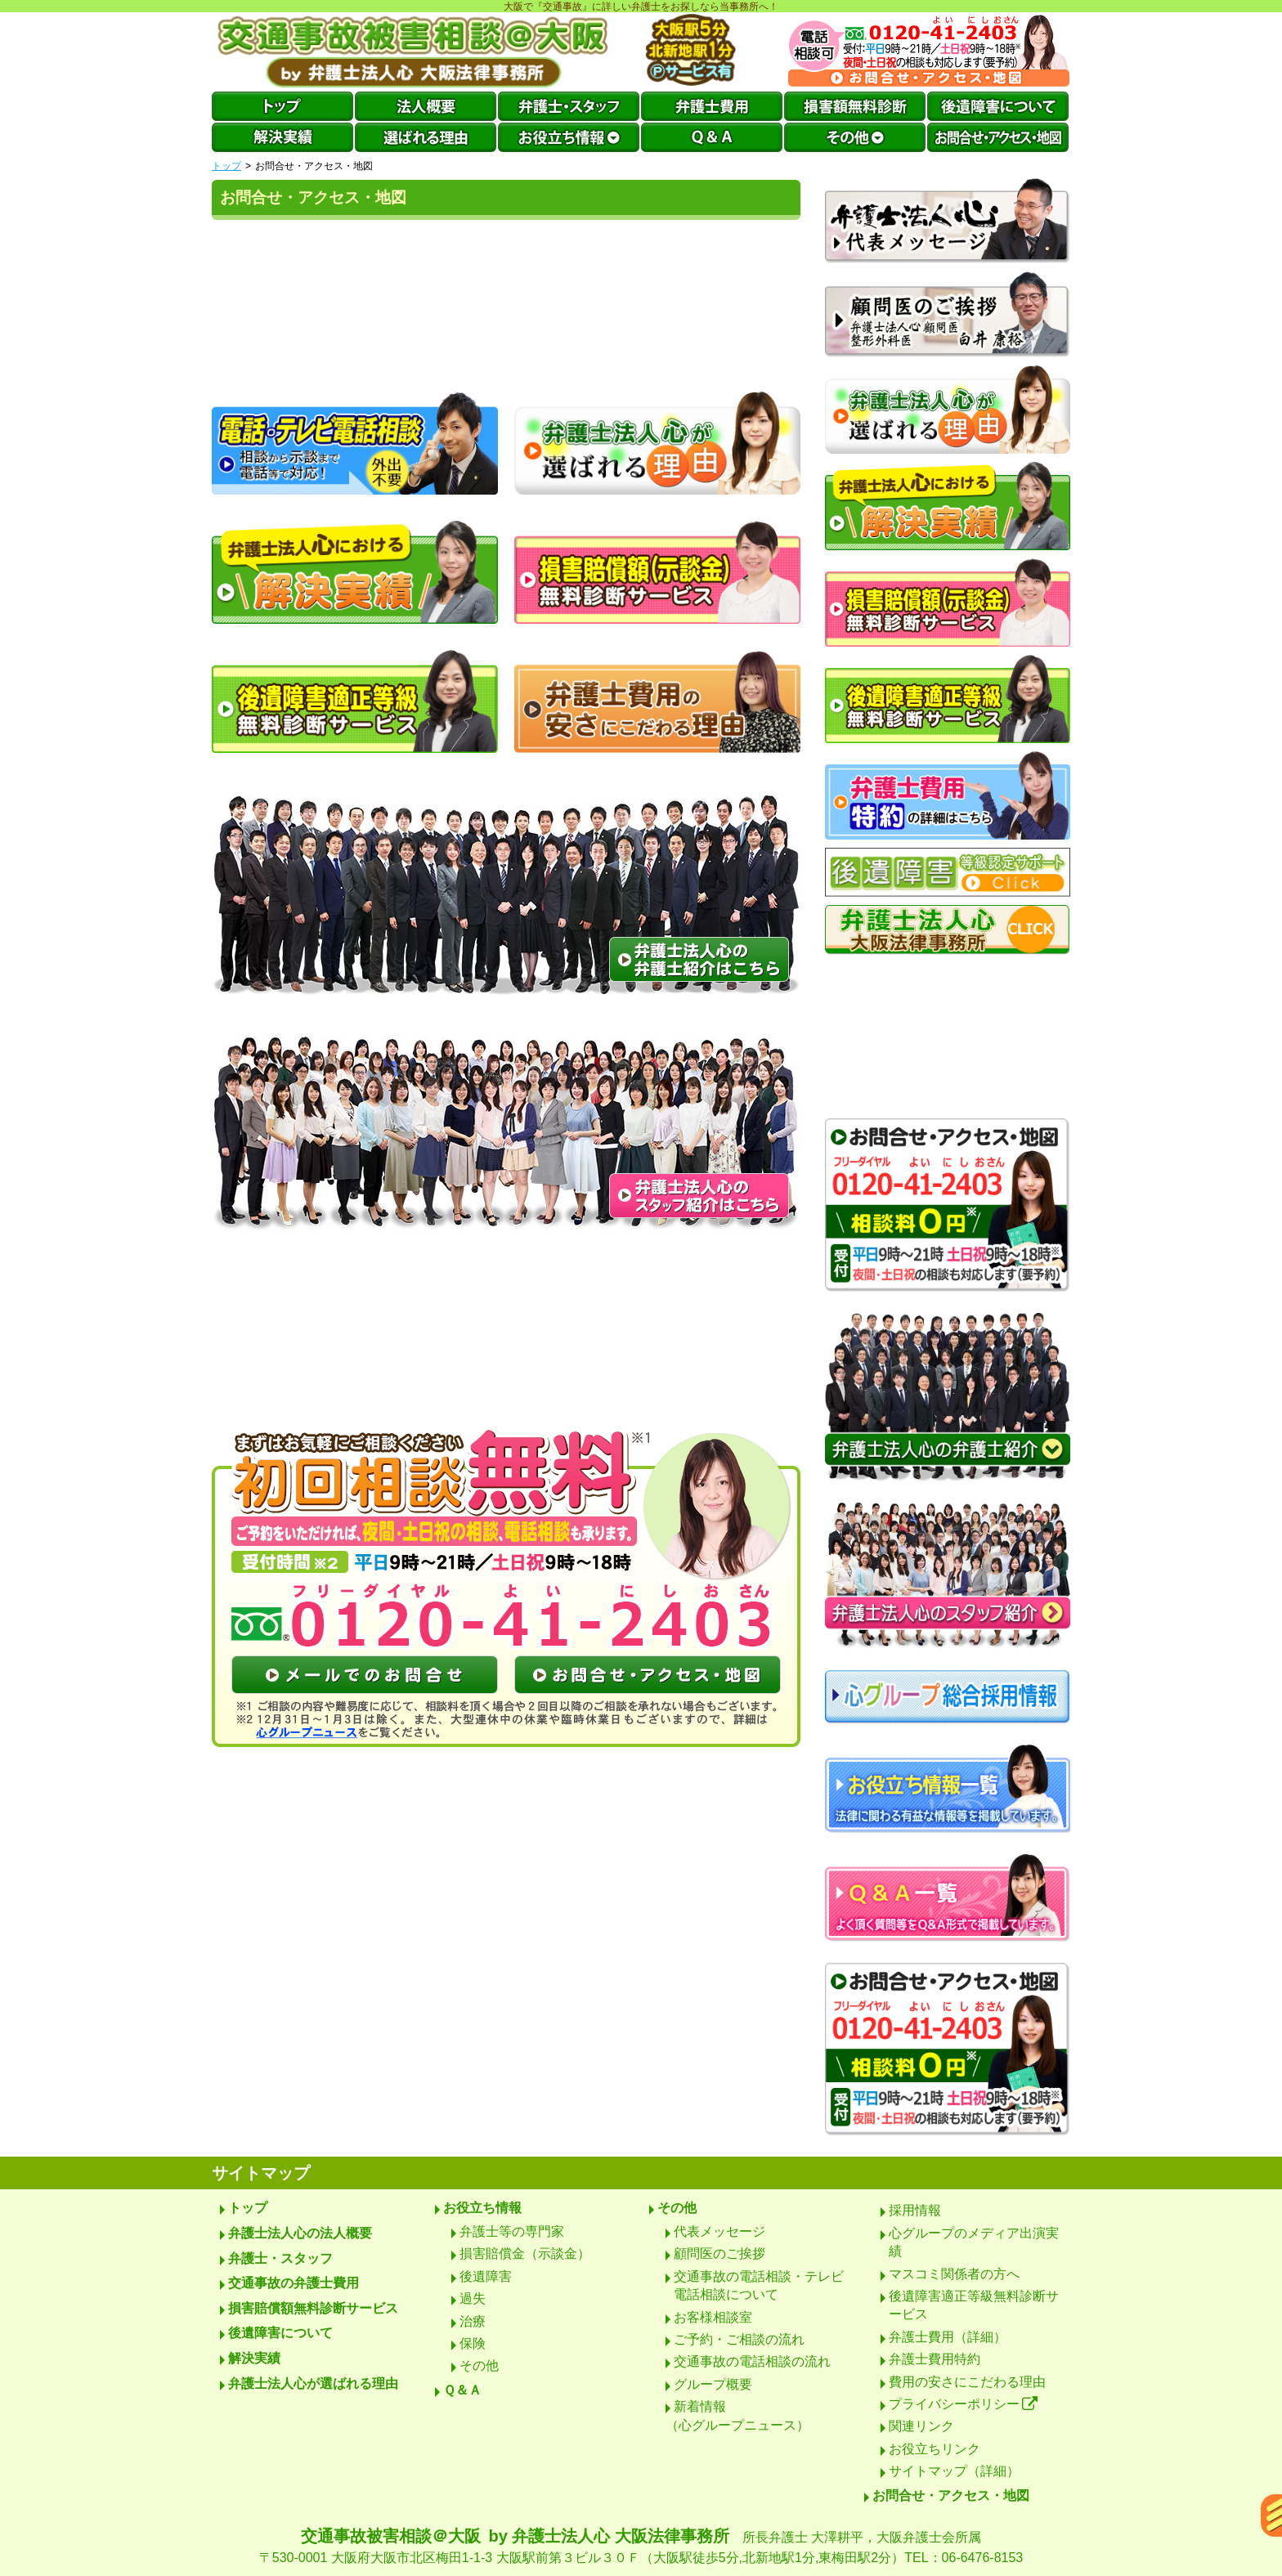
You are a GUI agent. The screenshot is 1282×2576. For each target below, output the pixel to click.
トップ (226, 166)
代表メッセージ (719, 2231)
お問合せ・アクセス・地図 (950, 2495)
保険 (472, 2343)
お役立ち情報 (482, 2208)
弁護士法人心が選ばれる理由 (313, 2383)
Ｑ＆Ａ (462, 2390)
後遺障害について (280, 2333)
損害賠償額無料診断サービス (313, 2308)
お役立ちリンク (934, 2449)
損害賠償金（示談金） (524, 2253)
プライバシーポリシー (963, 2404)
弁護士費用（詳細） (947, 2337)
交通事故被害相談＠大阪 (641, 2547)
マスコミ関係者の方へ (954, 2274)
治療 (472, 2321)
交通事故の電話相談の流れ (752, 2361)
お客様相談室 (713, 2317)
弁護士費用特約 (934, 2359)
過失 (472, 2298)
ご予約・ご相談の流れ (739, 2339)
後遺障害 (485, 2276)
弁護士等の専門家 (511, 2231)
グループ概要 (713, 2384)
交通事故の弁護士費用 (293, 2283)
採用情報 (915, 2210)
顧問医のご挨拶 (719, 2253)
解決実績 (254, 2358)
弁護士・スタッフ (280, 2258)
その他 (479, 2365)
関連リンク (921, 2426)
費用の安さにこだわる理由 (967, 2382)
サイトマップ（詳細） (954, 2471)
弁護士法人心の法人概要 (300, 2233)
